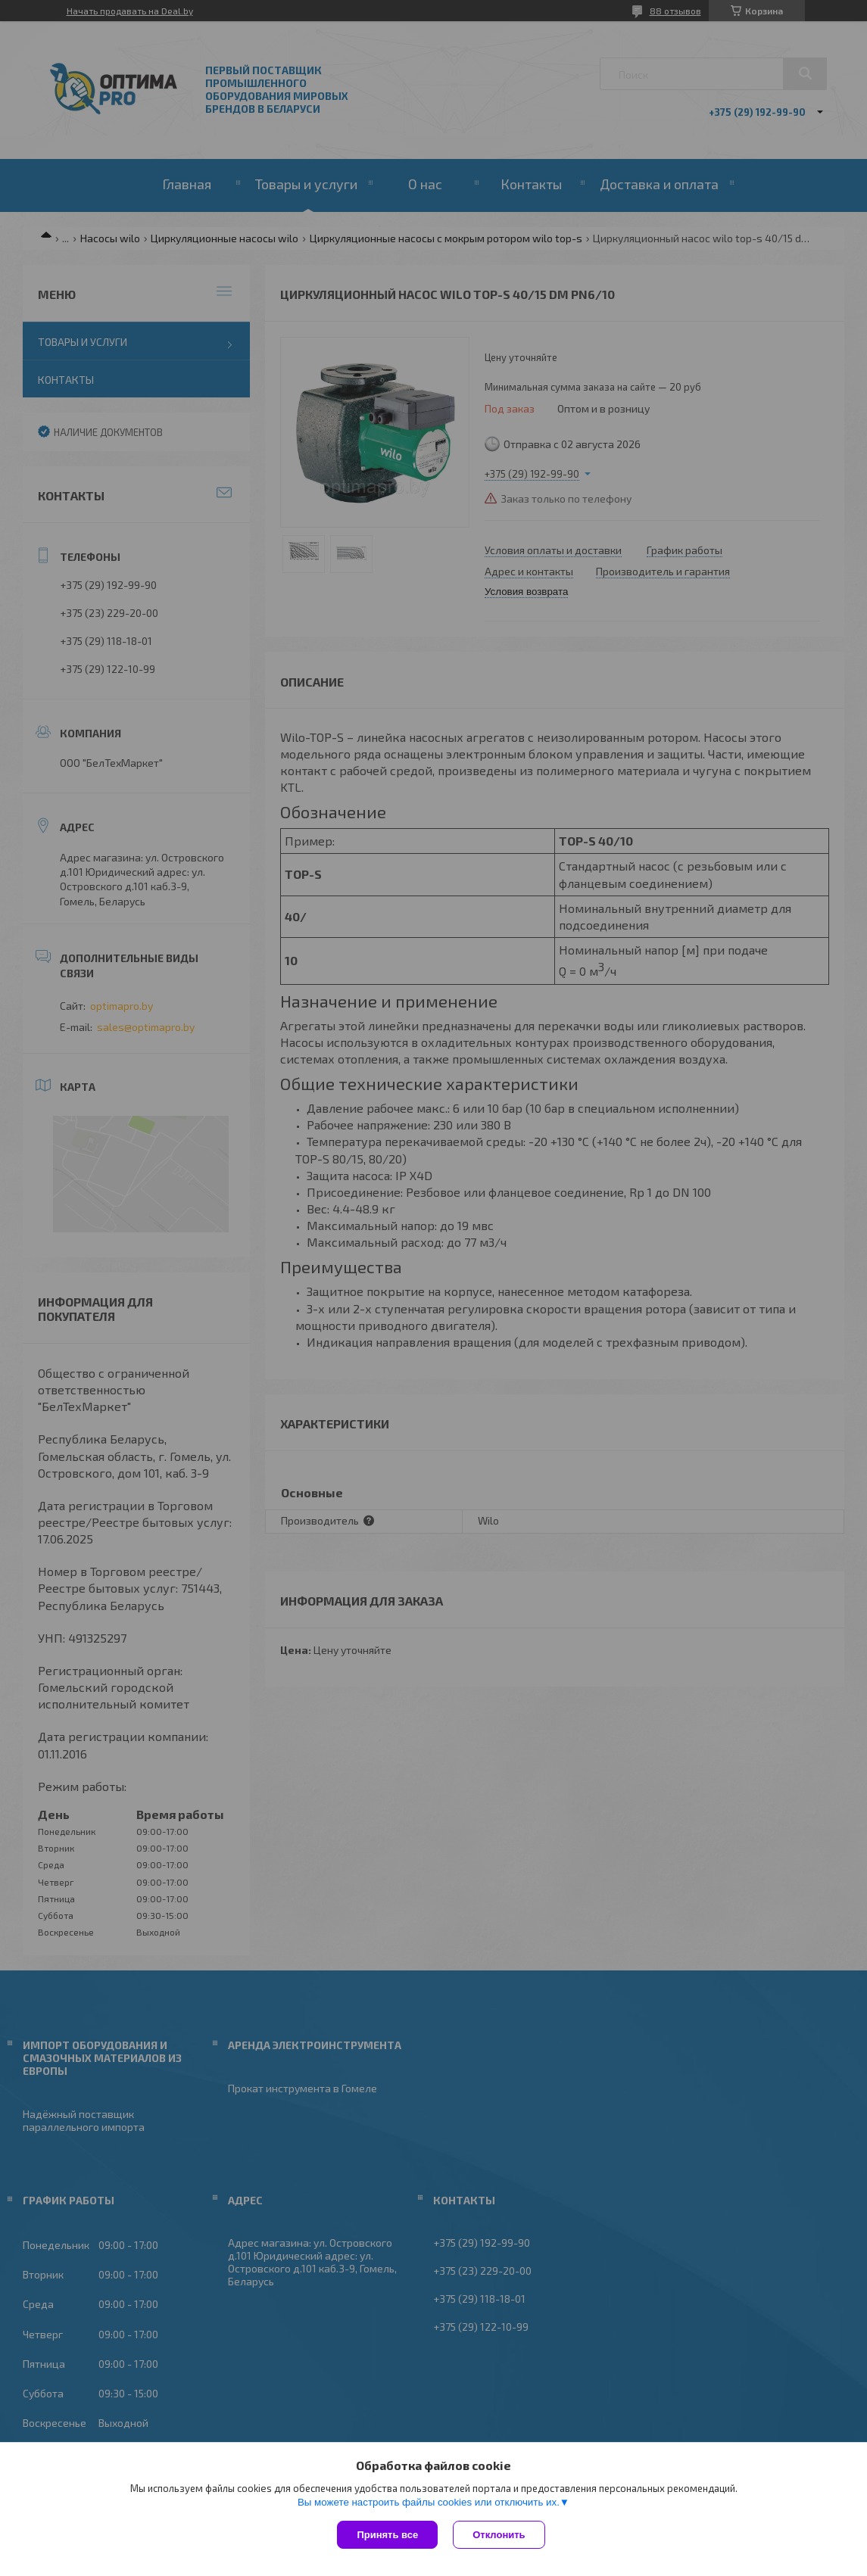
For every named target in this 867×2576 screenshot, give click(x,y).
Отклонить (498, 2534)
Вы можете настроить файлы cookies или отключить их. (429, 2502)
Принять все (387, 2534)
